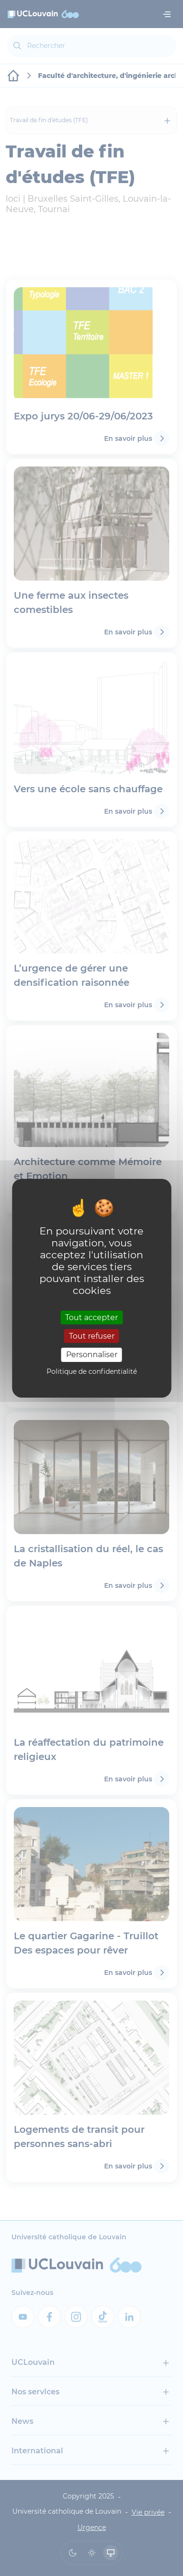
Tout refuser (92, 1336)
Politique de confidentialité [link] (92, 1371)
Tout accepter (91, 1317)
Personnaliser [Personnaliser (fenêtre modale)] (91, 1354)
